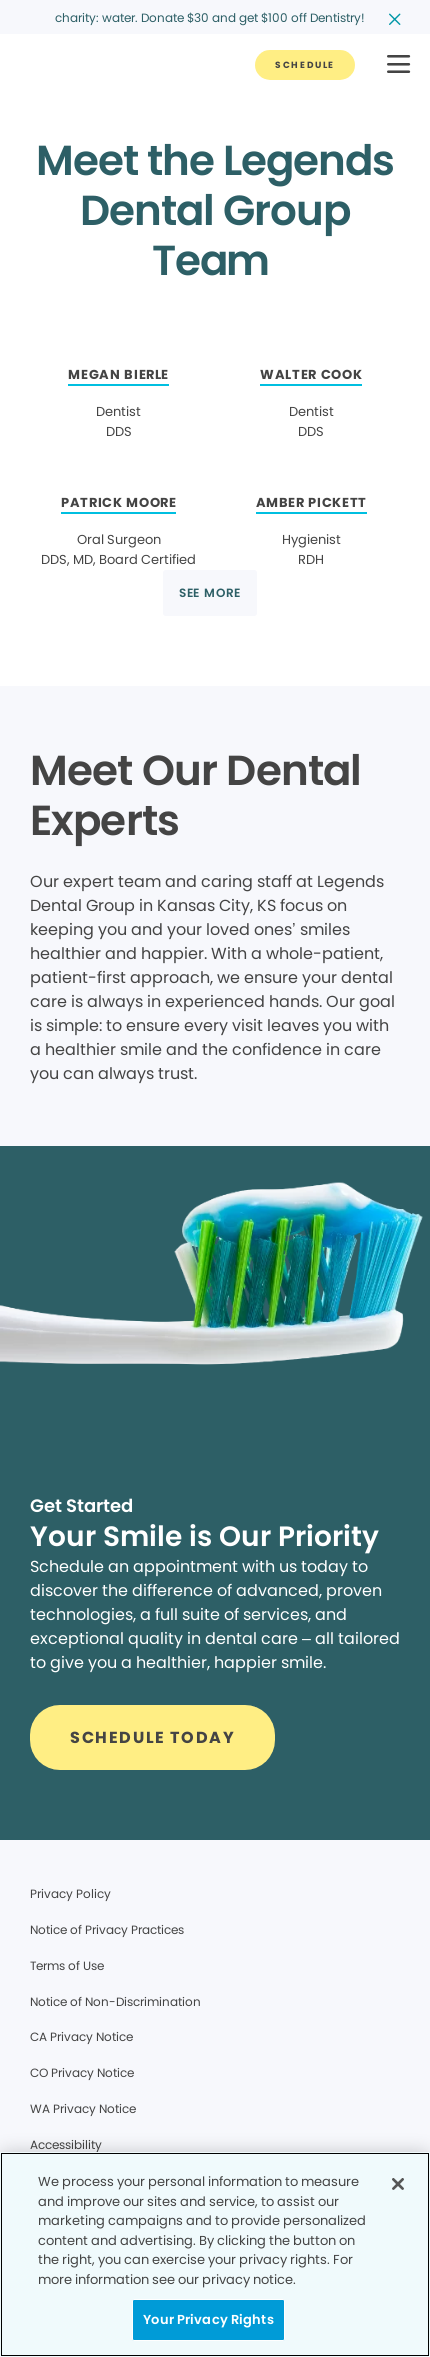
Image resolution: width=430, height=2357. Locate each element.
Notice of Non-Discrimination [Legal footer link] (115, 2001)
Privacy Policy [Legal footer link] (70, 1893)
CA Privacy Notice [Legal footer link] (81, 2036)
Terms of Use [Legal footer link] (67, 1965)
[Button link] (305, 65)
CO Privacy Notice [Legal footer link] (82, 2072)
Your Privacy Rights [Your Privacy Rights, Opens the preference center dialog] (208, 2319)
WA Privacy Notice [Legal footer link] (83, 2108)
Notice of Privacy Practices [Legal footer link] (107, 1929)
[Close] (398, 2184)
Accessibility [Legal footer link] (66, 2144)
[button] (398, 65)
